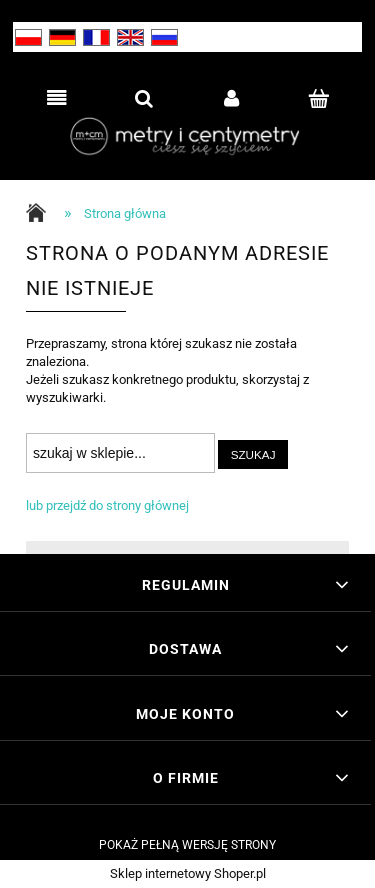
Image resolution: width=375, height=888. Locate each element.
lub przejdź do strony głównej (107, 505)
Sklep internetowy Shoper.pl (188, 873)
